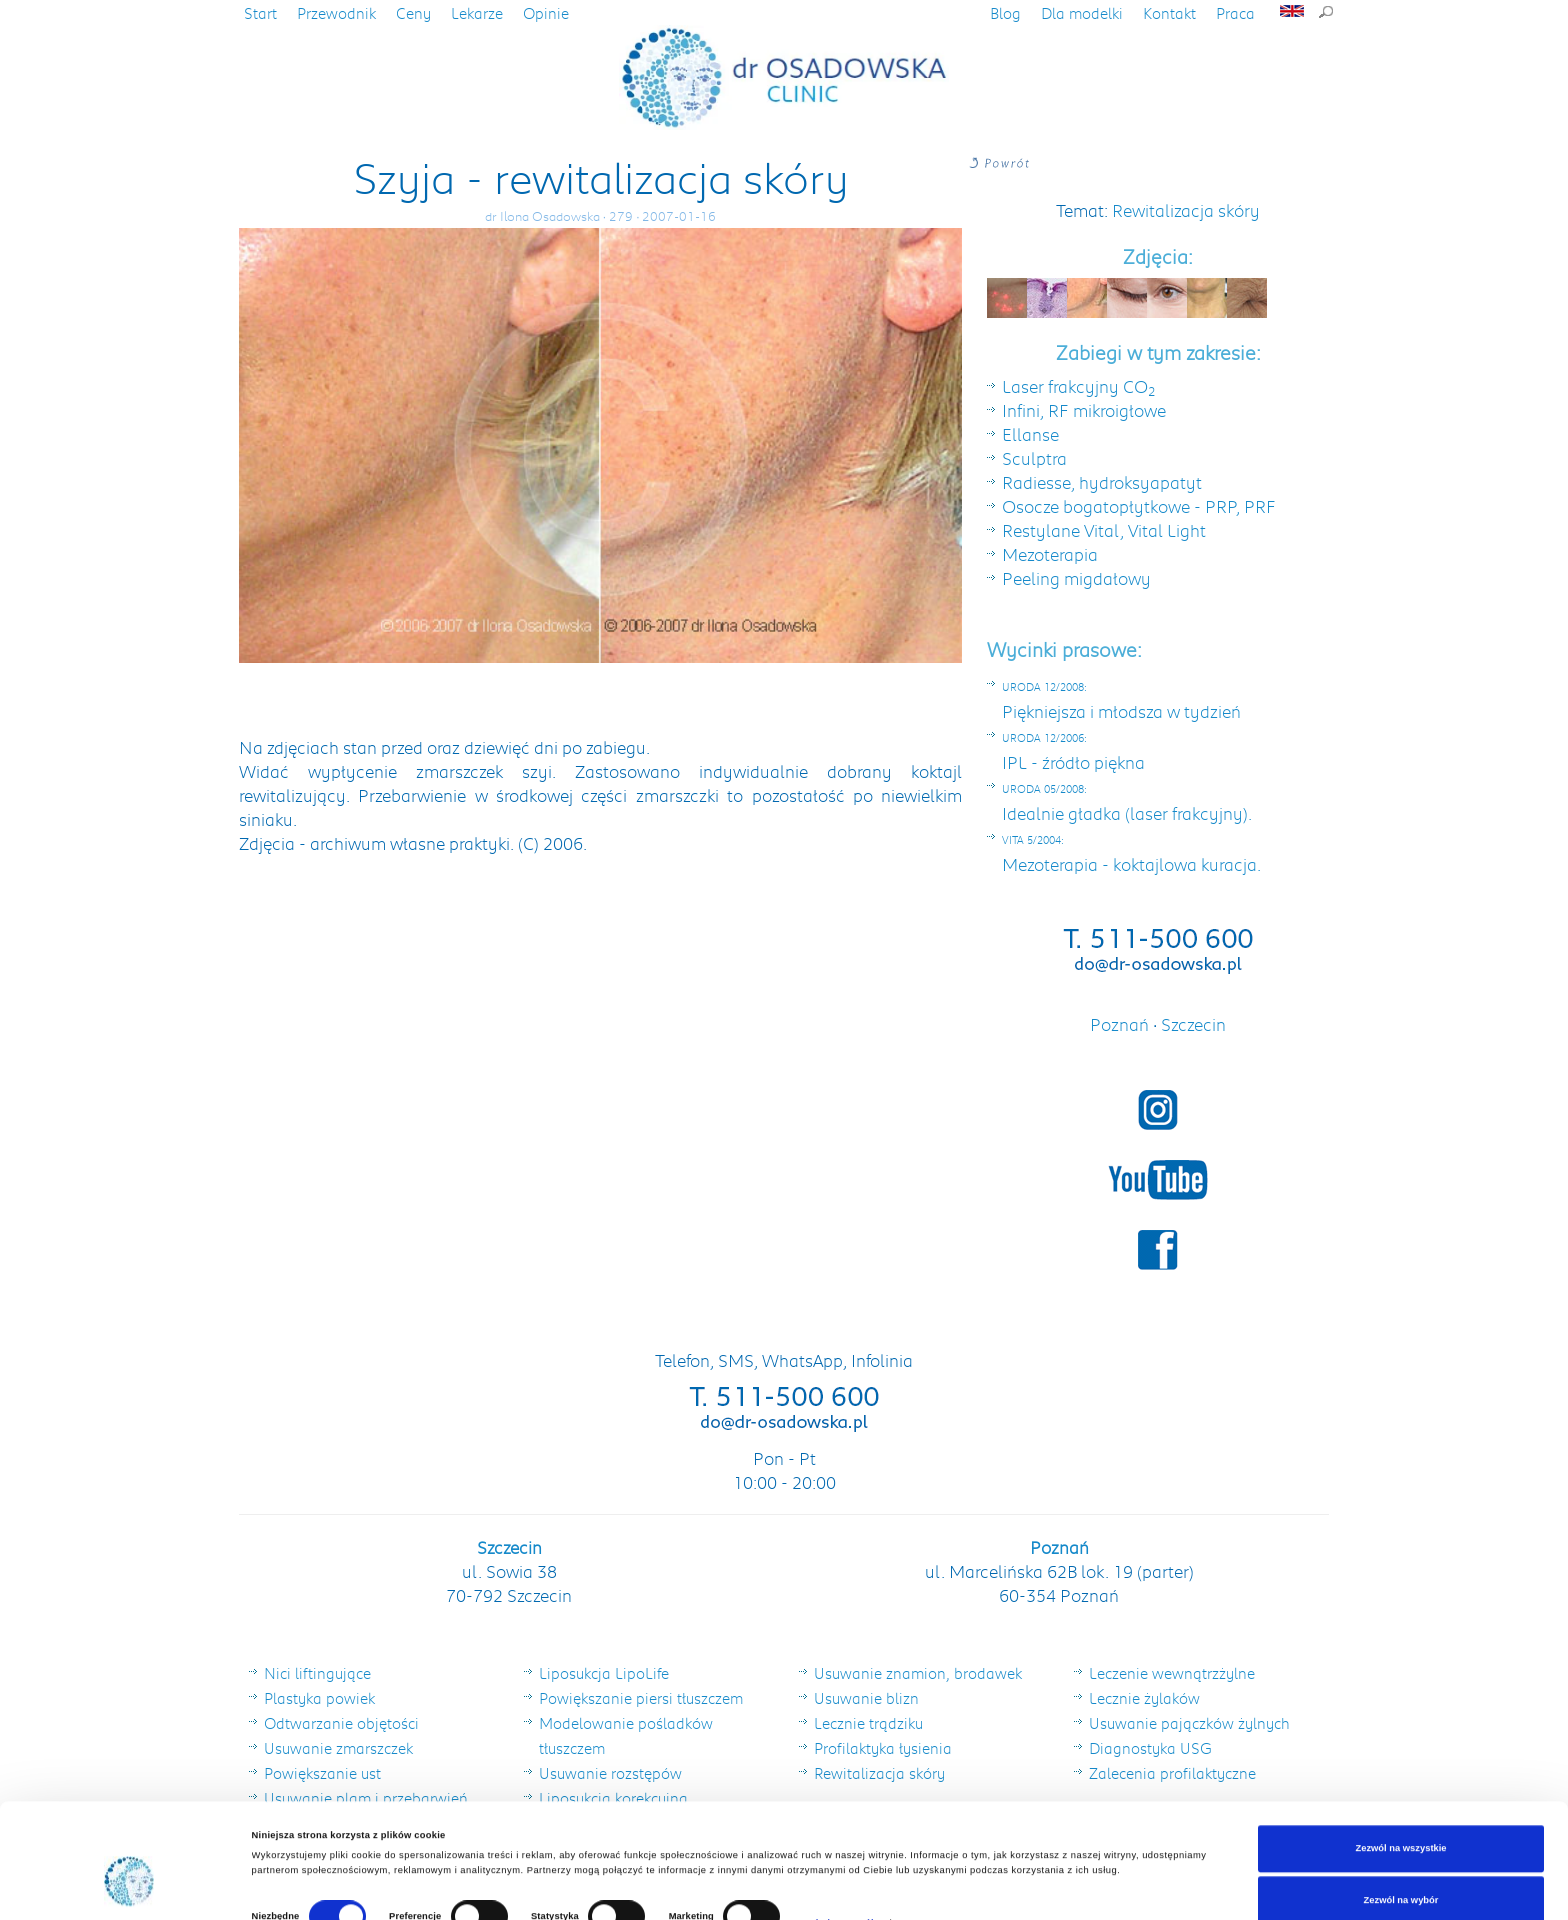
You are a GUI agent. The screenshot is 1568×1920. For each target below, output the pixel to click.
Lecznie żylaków (1144, 1698)
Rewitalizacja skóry (1186, 210)
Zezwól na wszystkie (1400, 1770)
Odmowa (1401, 1873)
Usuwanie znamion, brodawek (918, 1673)
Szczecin (1193, 1024)
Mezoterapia (1050, 554)
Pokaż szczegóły (841, 1844)
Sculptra (1034, 458)
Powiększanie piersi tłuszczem (641, 1698)
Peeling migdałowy (1076, 578)
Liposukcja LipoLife (604, 1673)
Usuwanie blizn (866, 1698)
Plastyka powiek (319, 1698)
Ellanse (1030, 434)
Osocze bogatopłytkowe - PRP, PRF (1139, 506)
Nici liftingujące (317, 1673)
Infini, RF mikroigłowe (1084, 410)
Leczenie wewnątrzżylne (1172, 1673)
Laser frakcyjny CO (1079, 386)
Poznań (1121, 1024)
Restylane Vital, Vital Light (1104, 530)
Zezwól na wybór (1401, 1821)
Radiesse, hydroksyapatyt (1102, 482)
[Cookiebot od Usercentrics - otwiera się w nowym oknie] (129, 1886)
